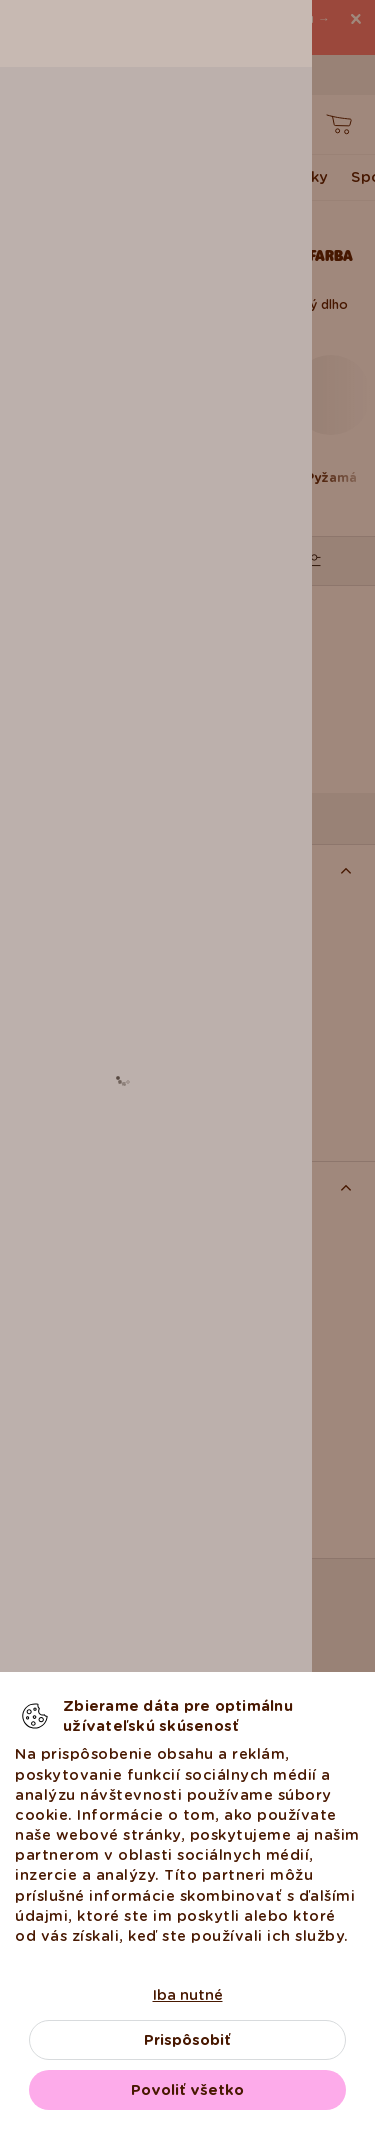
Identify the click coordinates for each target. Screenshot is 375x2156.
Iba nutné (188, 1995)
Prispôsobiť (187, 2040)
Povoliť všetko (187, 2090)
